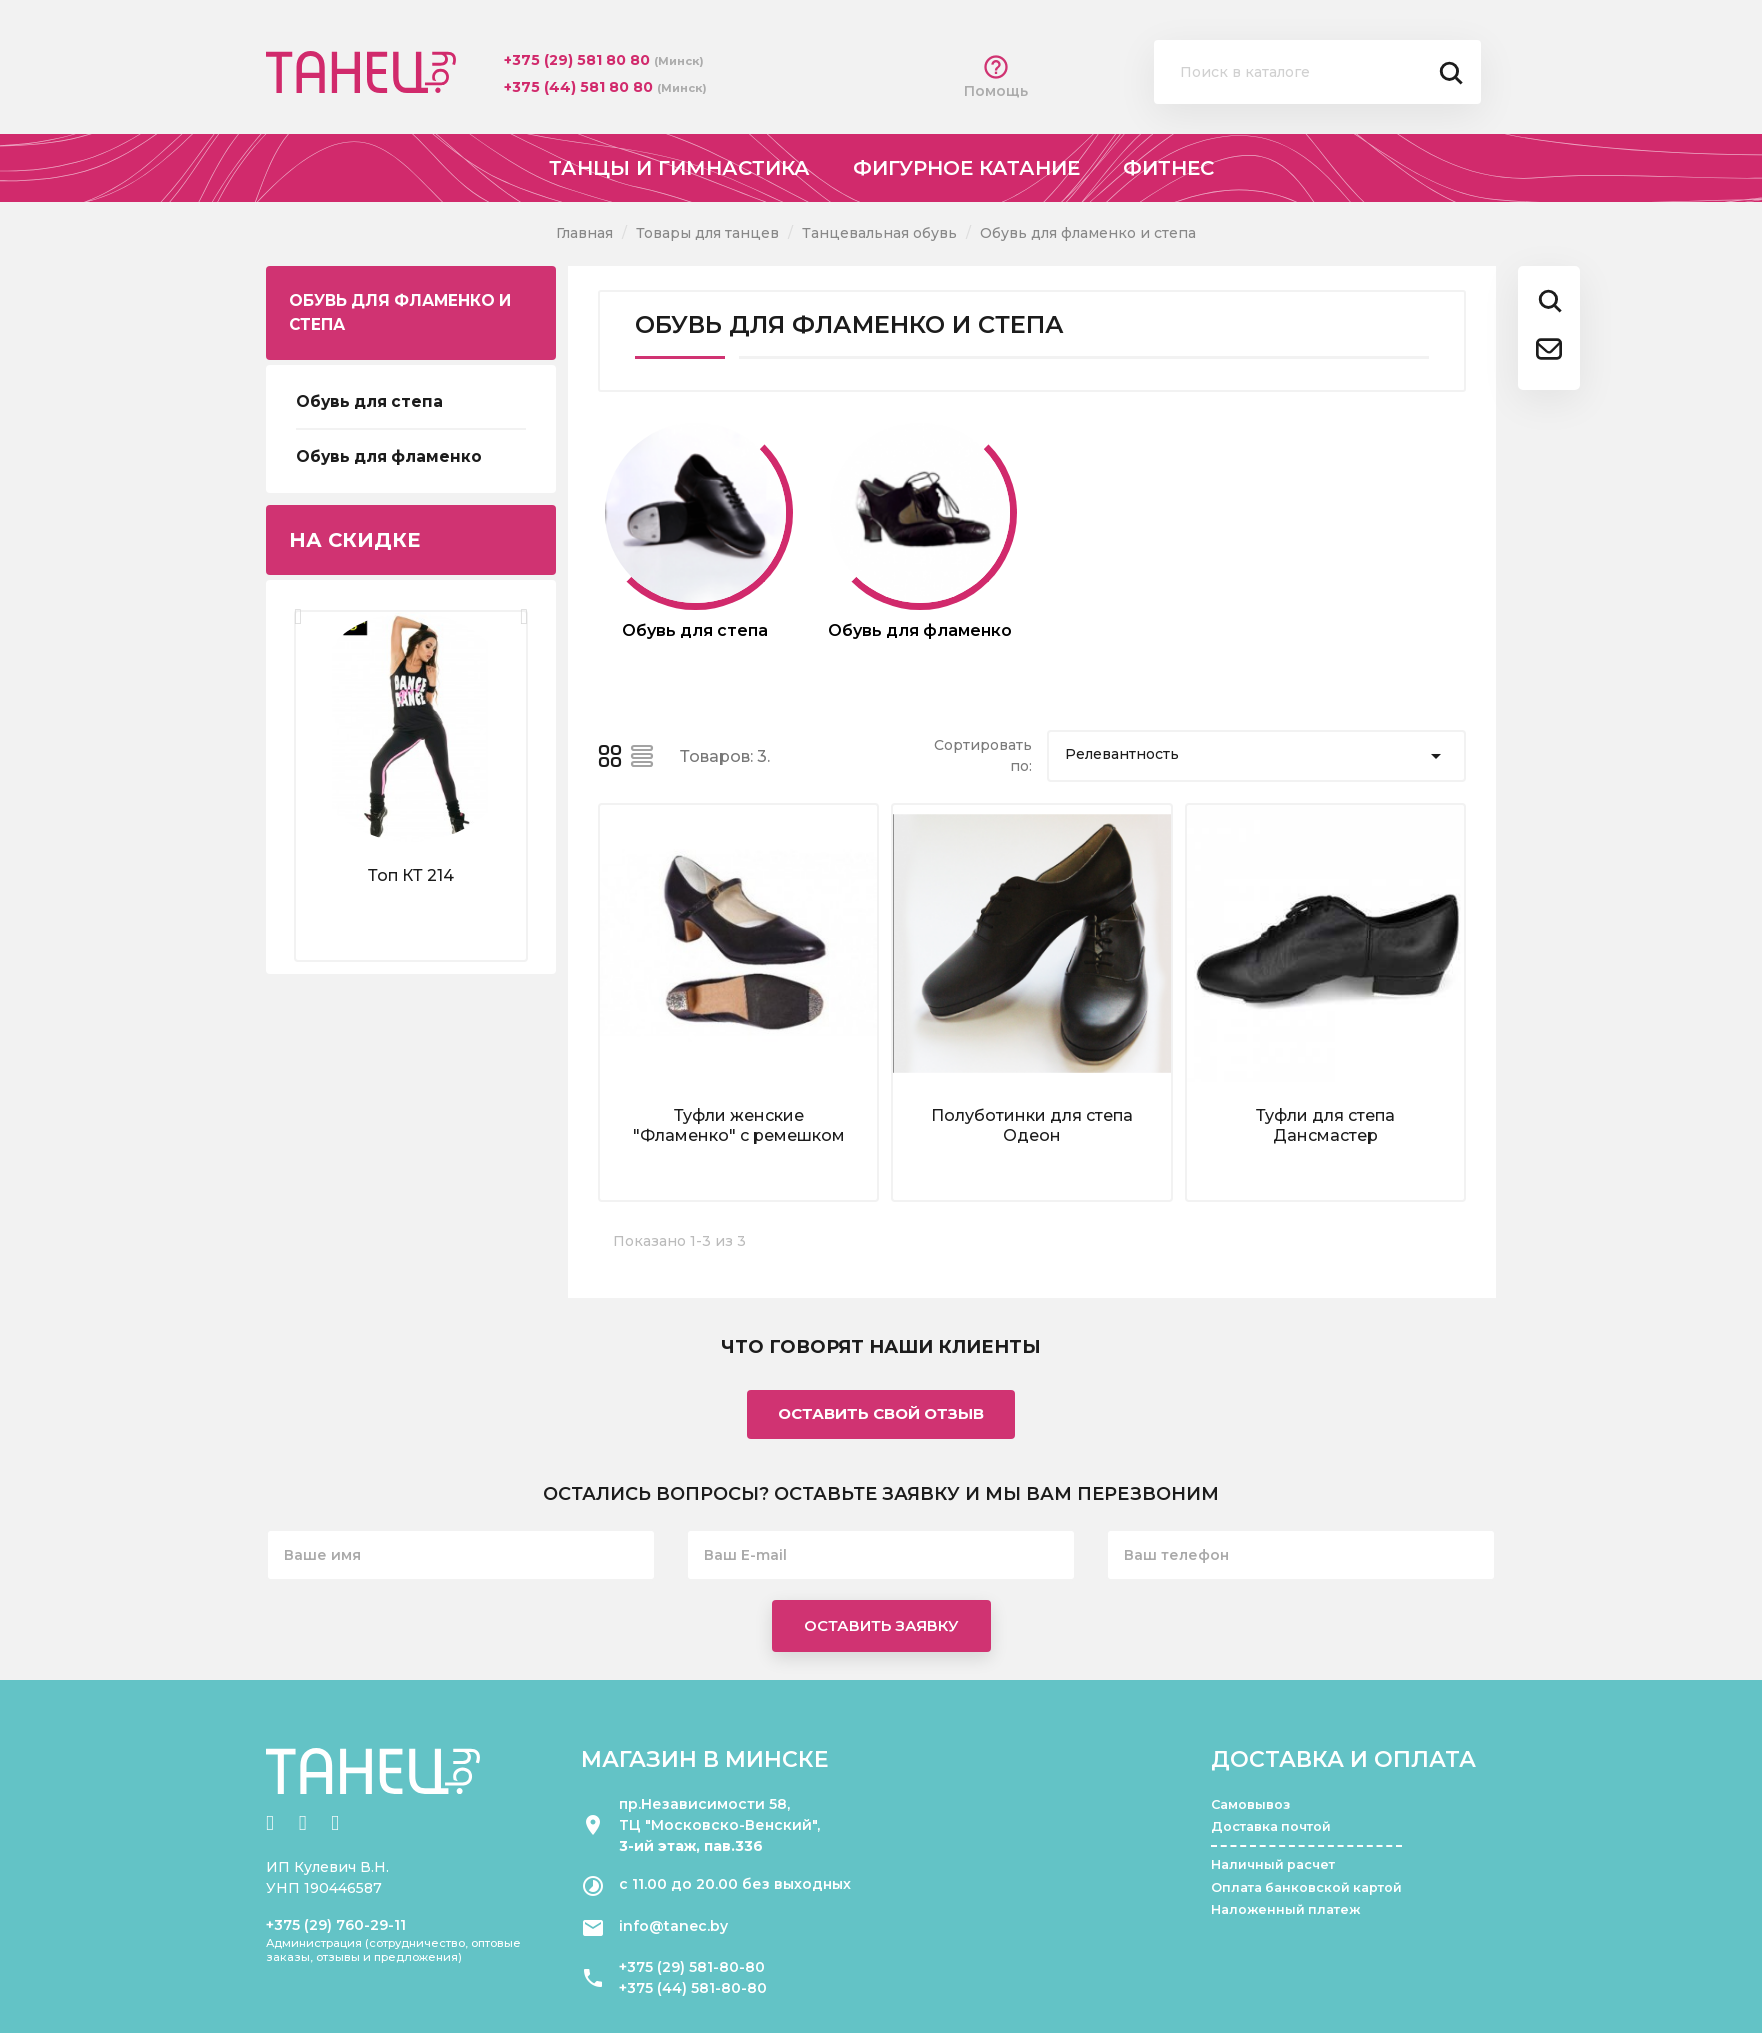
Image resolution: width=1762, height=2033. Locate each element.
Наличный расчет (1273, 1864)
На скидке (354, 540)
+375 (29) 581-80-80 (692, 1967)
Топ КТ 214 (411, 875)
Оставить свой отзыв (881, 1413)
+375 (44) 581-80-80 (693, 1988)
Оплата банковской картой (1306, 1887)
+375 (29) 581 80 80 (579, 60)
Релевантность (1256, 756)
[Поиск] (1317, 72)
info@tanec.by (673, 1926)
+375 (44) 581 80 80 (580, 87)
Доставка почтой (1271, 1826)
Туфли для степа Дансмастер (1325, 1125)
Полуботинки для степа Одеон (1032, 1125)
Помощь (996, 76)
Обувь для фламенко (389, 456)
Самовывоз (1250, 1804)
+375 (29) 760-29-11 (336, 1925)
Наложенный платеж (1285, 1909)
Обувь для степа (369, 401)
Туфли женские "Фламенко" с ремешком (739, 1125)
